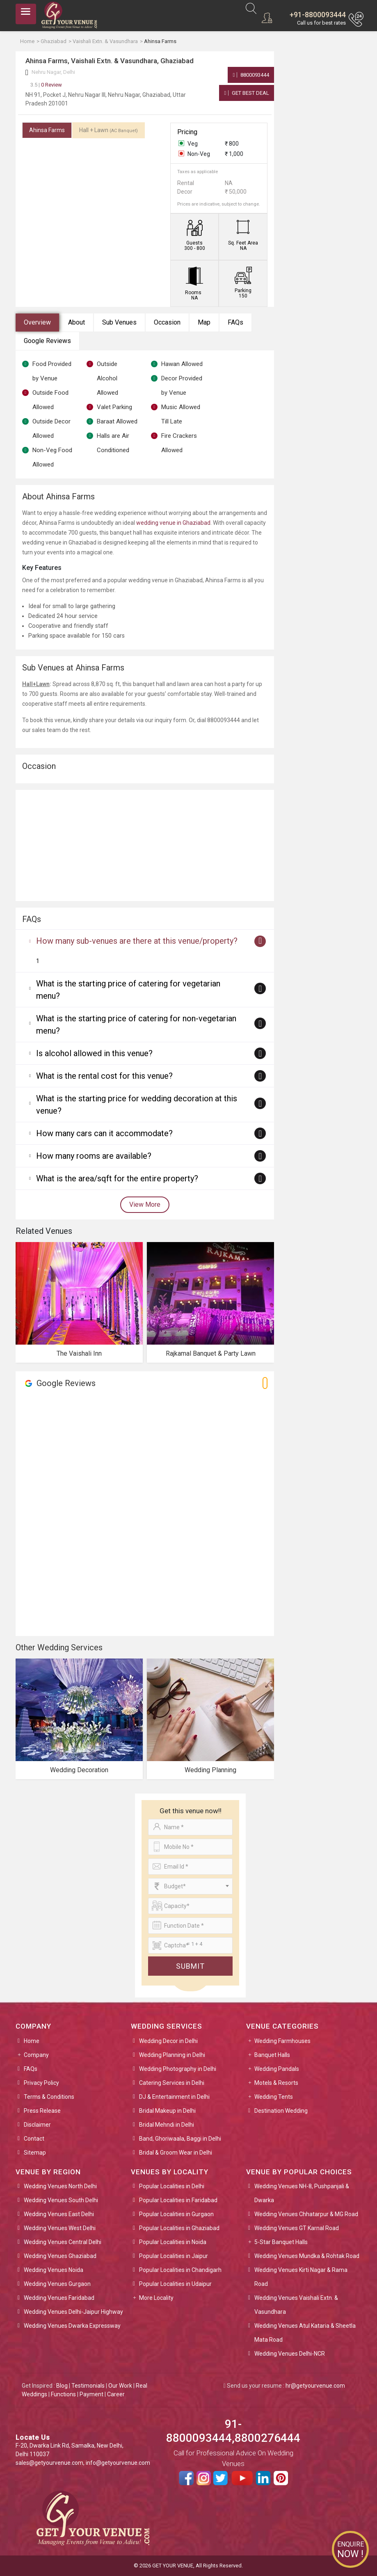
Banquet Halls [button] (272, 2055)
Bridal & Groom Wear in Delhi (175, 2152)
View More (144, 1204)
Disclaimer (37, 2124)
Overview (37, 322)
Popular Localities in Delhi (171, 2186)
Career (116, 2394)
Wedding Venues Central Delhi (62, 2242)
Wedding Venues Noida (53, 2270)
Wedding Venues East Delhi (59, 2214)
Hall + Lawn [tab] (108, 130)
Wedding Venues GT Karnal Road (296, 2228)
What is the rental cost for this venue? (104, 1076)
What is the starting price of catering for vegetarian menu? (128, 990)
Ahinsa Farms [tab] (47, 130)
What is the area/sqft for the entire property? (117, 1178)
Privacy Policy (41, 2083)
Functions (63, 2394)
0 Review (46, 85)
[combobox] (190, 1886)
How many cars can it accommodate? (104, 1133)
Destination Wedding (281, 2110)
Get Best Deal (246, 93)
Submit (190, 1966)
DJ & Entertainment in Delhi (174, 2096)
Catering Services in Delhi (171, 2083)
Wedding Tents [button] (273, 2096)
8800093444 (251, 75)
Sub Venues (119, 322)
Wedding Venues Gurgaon (57, 2284)
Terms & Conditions (49, 2096)
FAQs (235, 322)
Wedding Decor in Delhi (168, 2041)
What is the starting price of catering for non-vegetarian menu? (136, 1024)
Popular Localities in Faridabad (178, 2200)
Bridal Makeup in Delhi (167, 2110)
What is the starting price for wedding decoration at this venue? (136, 1105)
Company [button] (36, 2055)
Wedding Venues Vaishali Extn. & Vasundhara (296, 2305)
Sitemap (35, 2152)
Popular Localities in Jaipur (173, 2256)
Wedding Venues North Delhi (60, 2186)
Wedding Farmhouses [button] (282, 2041)
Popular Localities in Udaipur (175, 2284)
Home (31, 2041)
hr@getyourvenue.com (315, 2385)
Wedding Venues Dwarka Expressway (72, 2325)
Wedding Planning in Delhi (172, 2055)
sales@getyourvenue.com (49, 2462)
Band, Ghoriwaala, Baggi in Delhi (180, 2138)
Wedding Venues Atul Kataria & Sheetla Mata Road (305, 2332)
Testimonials (88, 2385)
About (76, 322)
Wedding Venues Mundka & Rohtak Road (306, 2256)
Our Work (120, 2385)
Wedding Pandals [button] (276, 2069)
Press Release (42, 2110)
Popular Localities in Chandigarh (180, 2270)
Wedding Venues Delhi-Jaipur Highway (73, 2311)
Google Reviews (47, 341)
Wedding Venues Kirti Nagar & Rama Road (300, 2277)
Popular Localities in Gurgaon (176, 2214)
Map (204, 322)
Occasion (167, 322)
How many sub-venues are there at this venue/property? (137, 941)
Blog (62, 2385)
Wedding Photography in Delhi (177, 2069)
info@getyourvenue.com (118, 2462)
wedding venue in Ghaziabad (173, 522)
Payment (91, 2394)
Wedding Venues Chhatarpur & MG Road (306, 2214)
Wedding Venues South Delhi (61, 2200)
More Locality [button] (156, 2298)
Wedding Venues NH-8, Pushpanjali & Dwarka (301, 2193)
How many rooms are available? (93, 1156)
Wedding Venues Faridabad (59, 2298)
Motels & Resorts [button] (276, 2083)
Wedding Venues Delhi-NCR (289, 2353)
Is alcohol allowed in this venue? (94, 1053)
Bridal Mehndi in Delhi (166, 2124)
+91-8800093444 (318, 14)
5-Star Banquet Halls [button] (281, 2242)
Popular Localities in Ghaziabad (179, 2228)
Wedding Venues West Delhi (60, 2228)
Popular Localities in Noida (172, 2242)
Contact (34, 2138)
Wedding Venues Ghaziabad (60, 2256)
